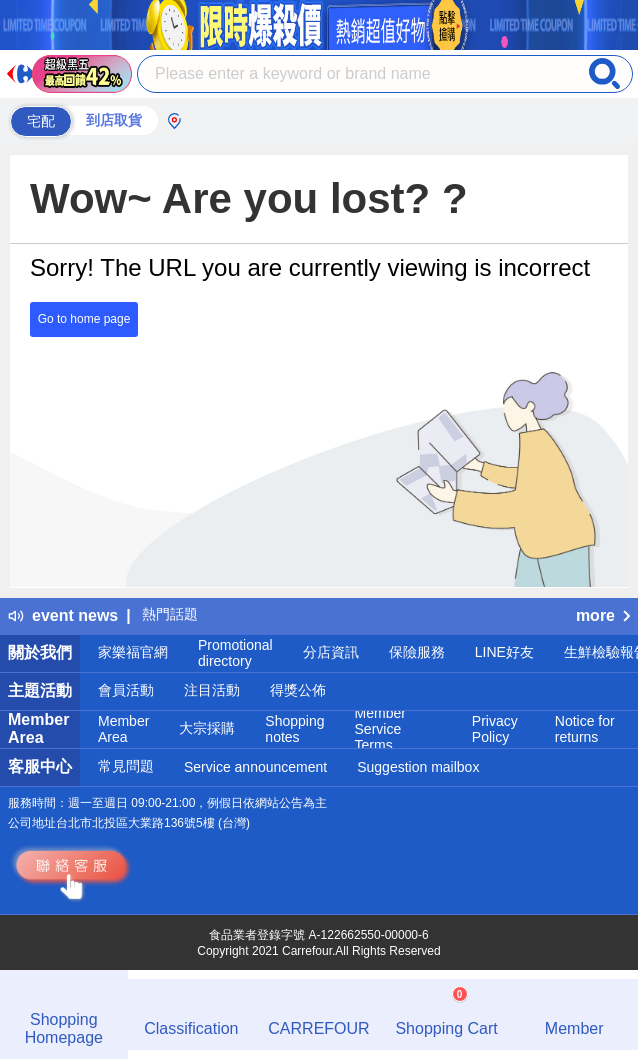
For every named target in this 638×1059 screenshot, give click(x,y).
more (603, 615)
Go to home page (84, 319)
